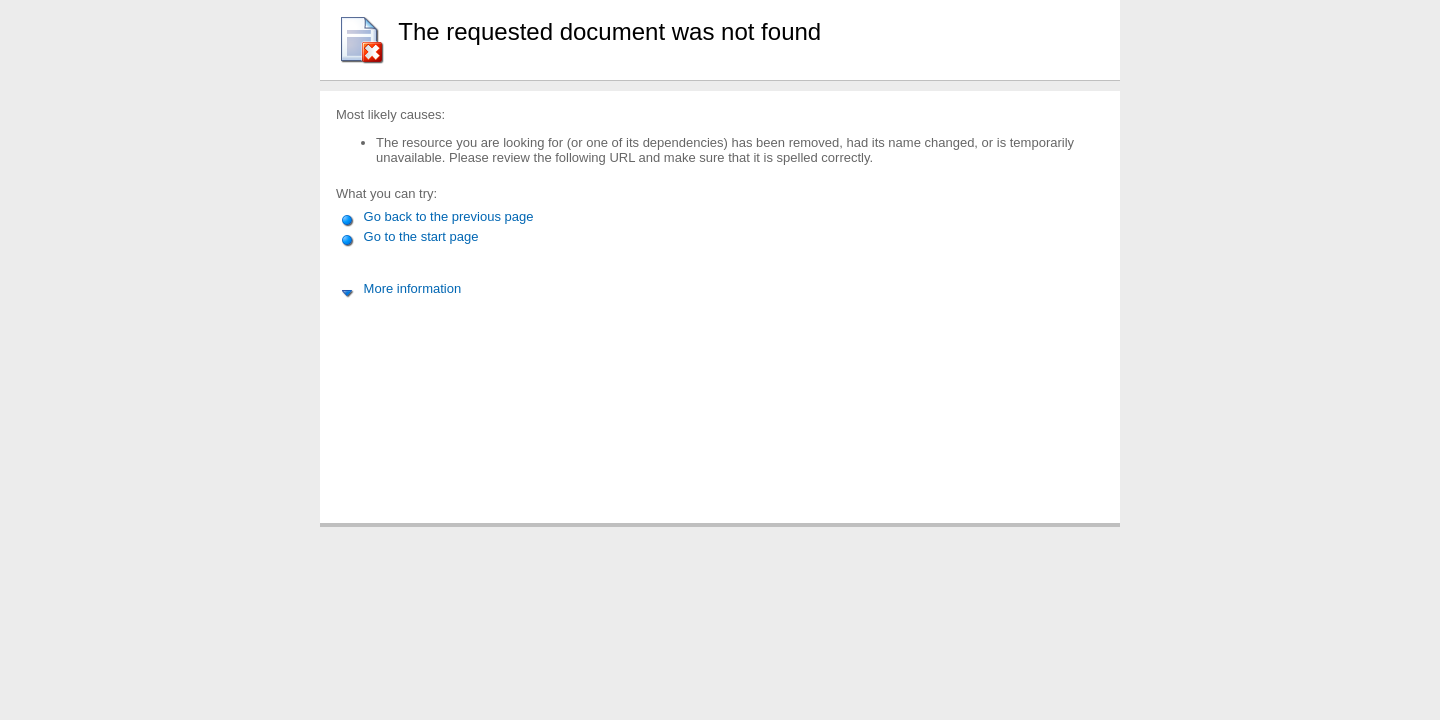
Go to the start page (409, 236)
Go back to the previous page (436, 216)
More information (400, 288)
